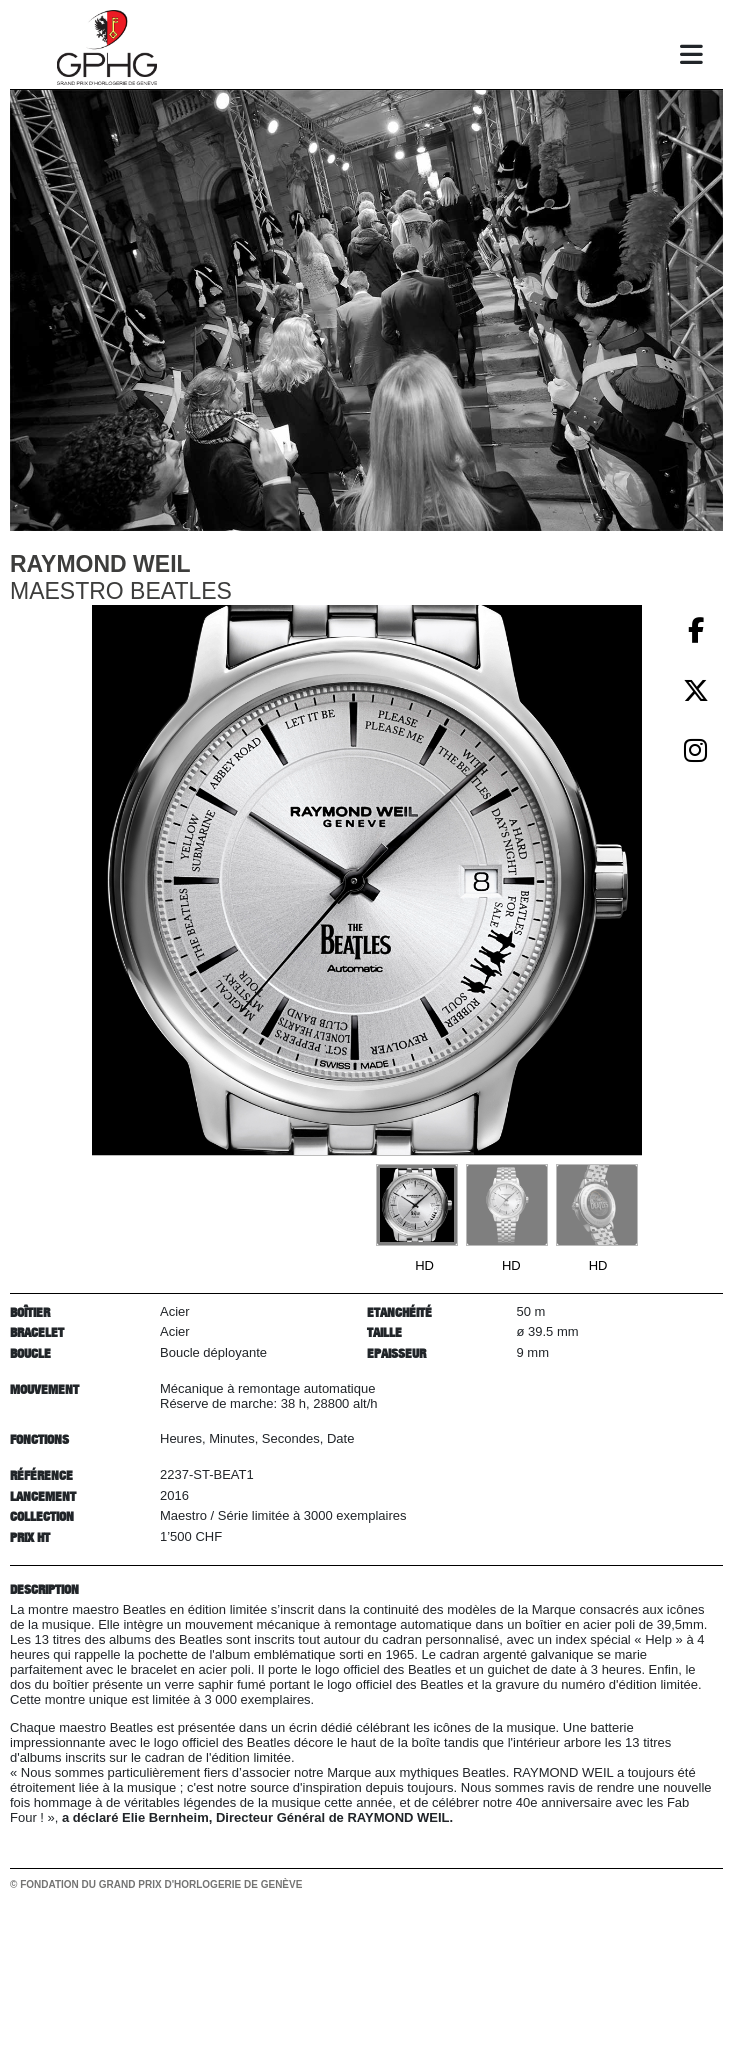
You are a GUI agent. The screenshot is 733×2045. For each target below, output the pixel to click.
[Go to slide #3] (597, 1205)
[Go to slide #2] (507, 1205)
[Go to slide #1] (417, 1205)
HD (424, 1265)
